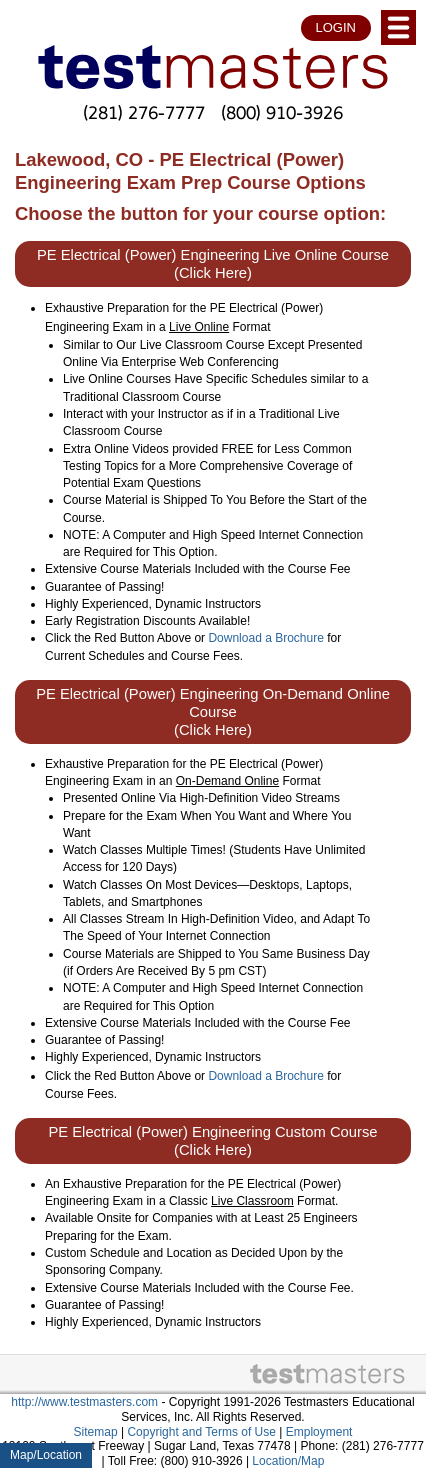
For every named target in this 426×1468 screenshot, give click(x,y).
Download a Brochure (265, 638)
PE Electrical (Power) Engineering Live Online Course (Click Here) (213, 264)
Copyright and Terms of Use (201, 1432)
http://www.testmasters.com (84, 1402)
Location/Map (288, 1461)
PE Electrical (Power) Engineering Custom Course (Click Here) (212, 1141)
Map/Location (46, 1455)
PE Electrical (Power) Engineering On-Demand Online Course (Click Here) (213, 712)
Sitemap (96, 1432)
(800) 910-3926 (282, 112)
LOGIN (336, 27)
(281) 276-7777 (144, 112)
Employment (319, 1432)
